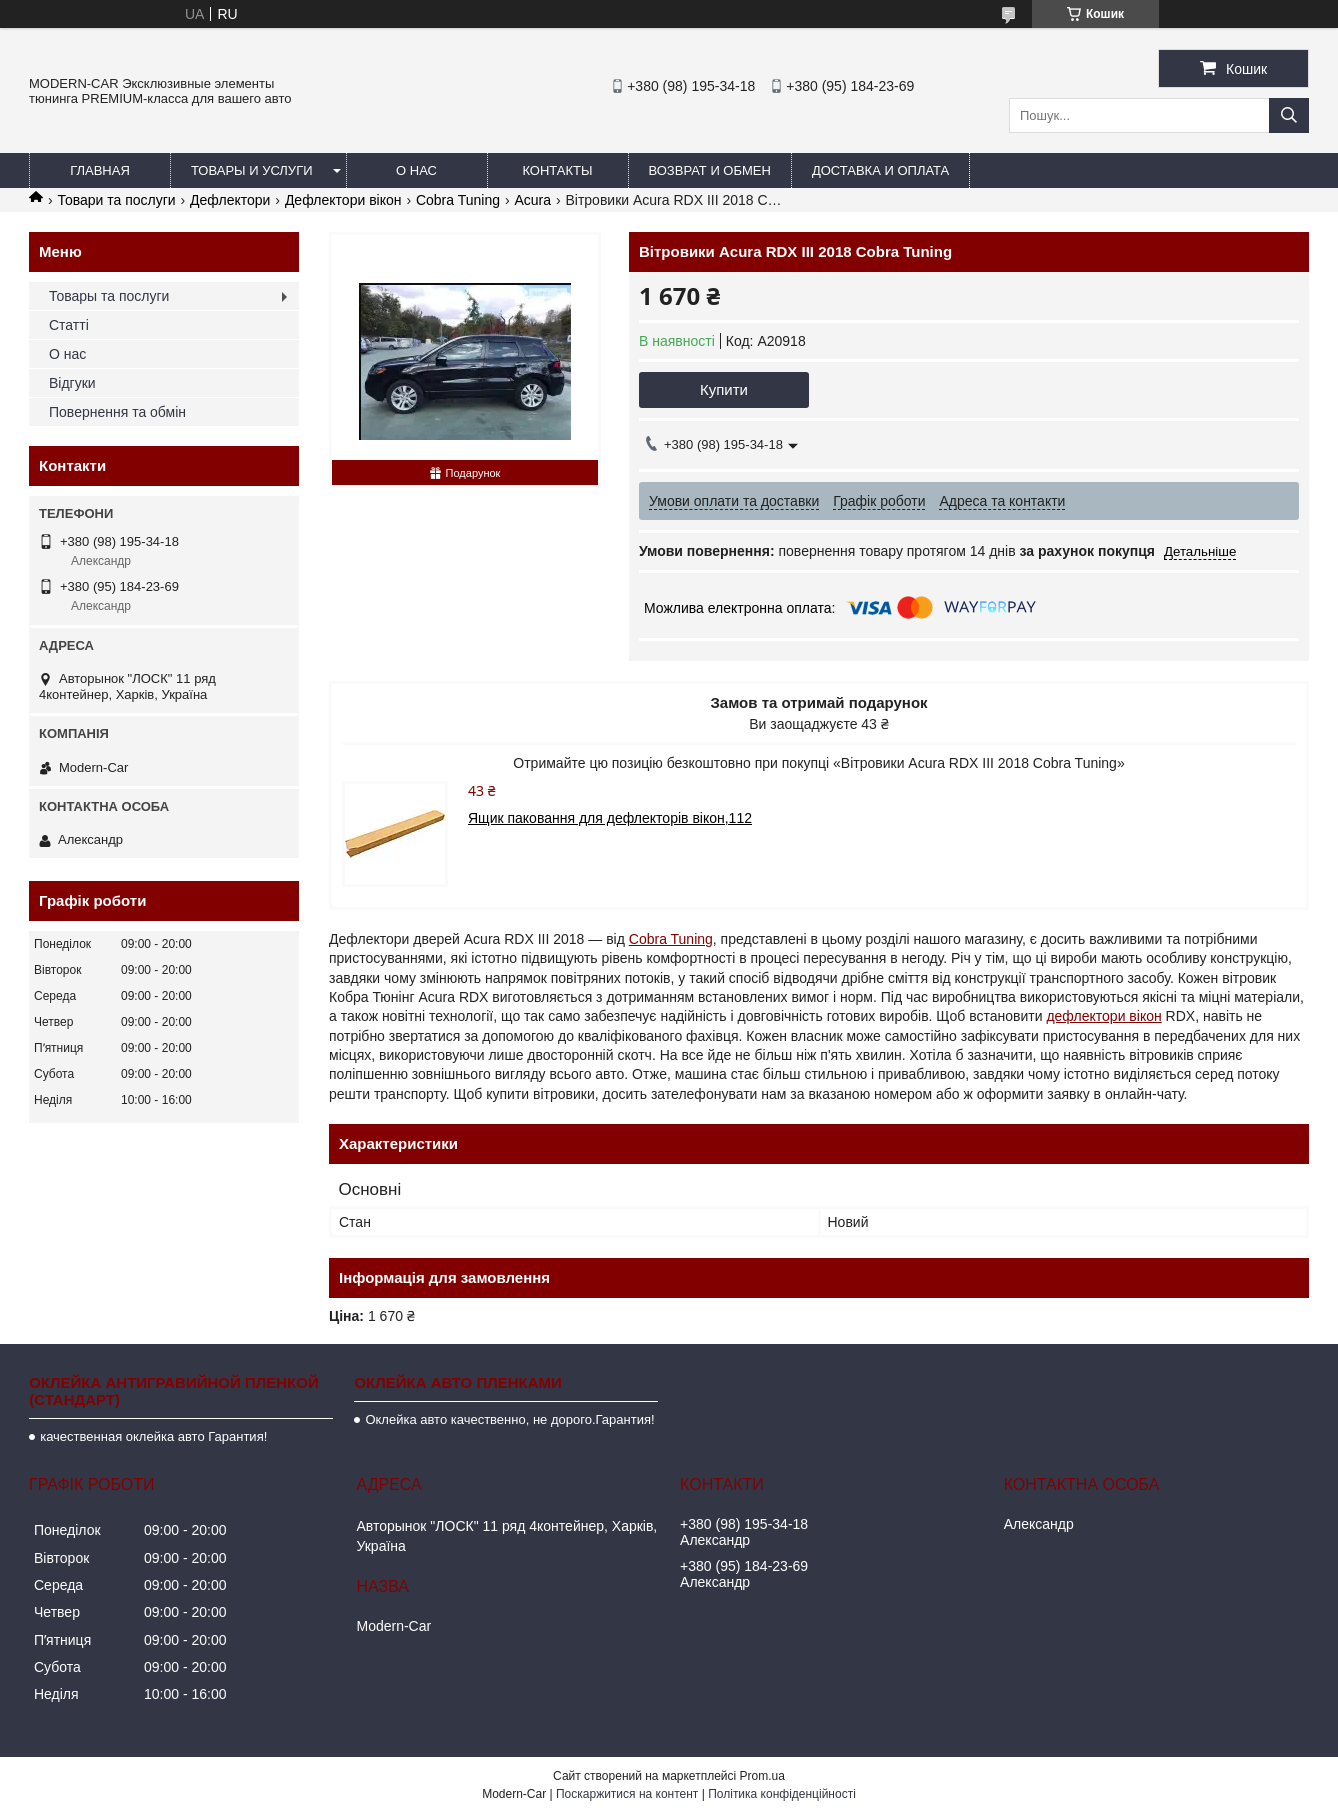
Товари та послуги (116, 200)
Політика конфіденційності (782, 1794)
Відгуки (72, 383)
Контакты (557, 170)
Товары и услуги (252, 170)
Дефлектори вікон (343, 200)
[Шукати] (1289, 115)
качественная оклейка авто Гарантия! (153, 1436)
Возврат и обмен (710, 170)
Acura (532, 200)
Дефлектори (230, 200)
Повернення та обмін (117, 412)
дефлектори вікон (1103, 1016)
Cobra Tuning (458, 200)
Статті (69, 325)
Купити (724, 389)
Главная (100, 170)
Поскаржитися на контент (627, 1794)
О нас (416, 170)
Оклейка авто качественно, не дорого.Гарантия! (509, 1419)
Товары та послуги (109, 296)
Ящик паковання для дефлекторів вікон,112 (610, 818)
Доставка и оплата (880, 170)
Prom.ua (762, 1776)
